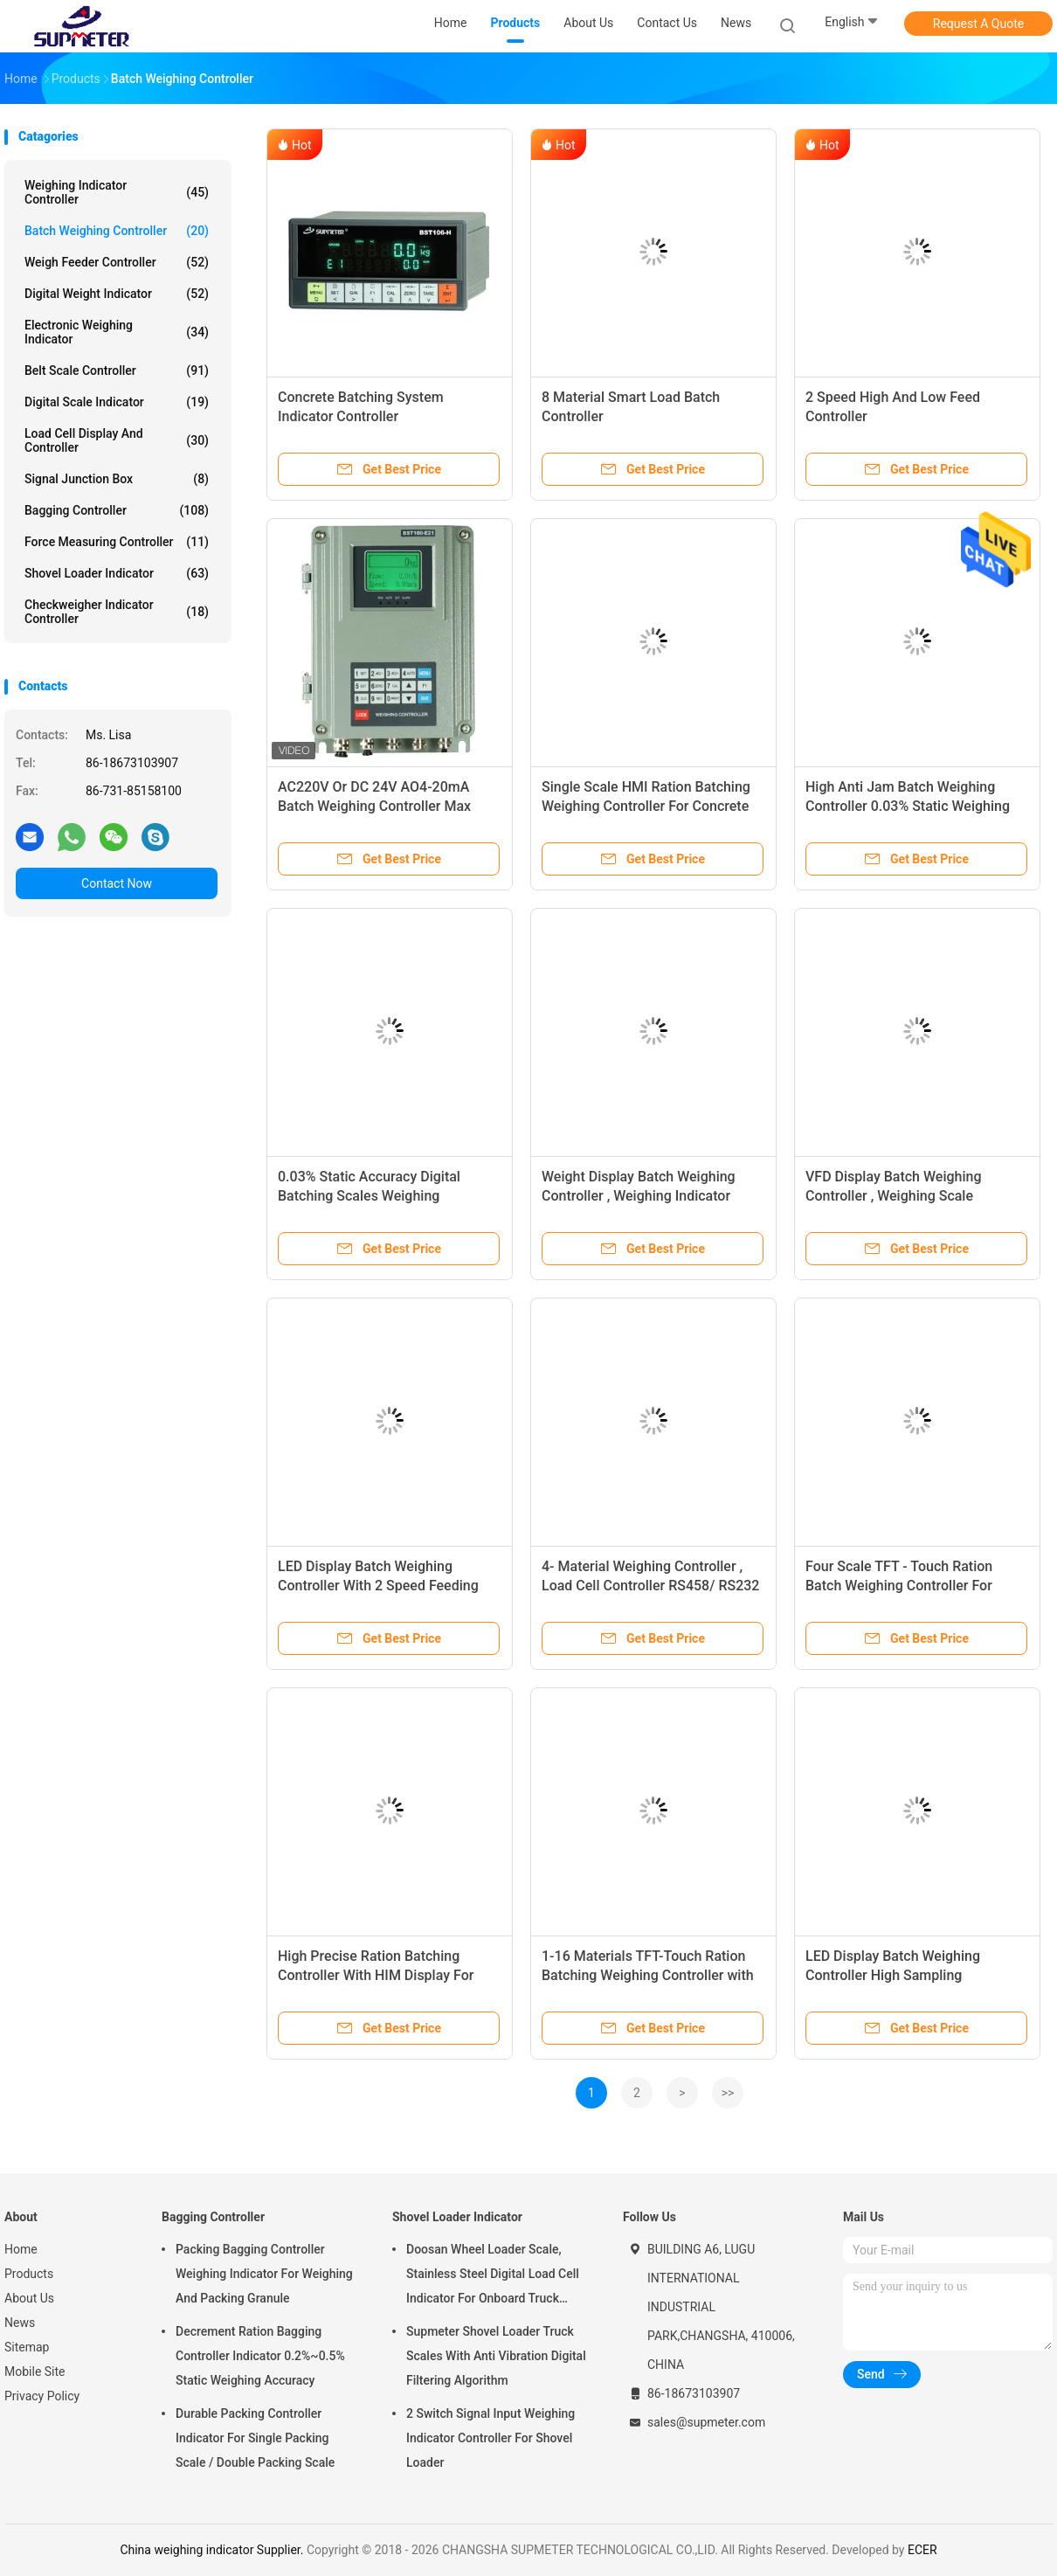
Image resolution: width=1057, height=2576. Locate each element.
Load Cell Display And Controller (116, 440)
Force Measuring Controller (116, 542)
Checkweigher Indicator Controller (116, 612)
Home (21, 2249)
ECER (922, 2550)
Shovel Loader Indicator (116, 573)
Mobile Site (35, 2372)
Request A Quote (978, 24)
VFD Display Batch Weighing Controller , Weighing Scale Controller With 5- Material (893, 1195)
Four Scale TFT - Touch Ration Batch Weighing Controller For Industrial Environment (898, 1585)
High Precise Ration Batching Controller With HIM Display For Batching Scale (375, 1975)
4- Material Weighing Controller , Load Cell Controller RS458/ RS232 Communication (650, 1585)
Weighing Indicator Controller (116, 192)
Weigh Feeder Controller (116, 262)
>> (728, 2093)
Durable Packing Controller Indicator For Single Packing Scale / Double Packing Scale (255, 2437)
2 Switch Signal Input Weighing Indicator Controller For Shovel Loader (490, 2437)
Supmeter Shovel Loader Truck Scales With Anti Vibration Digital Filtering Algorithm (496, 2355)
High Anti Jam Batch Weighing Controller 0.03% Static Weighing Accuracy (907, 806)
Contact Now (116, 883)
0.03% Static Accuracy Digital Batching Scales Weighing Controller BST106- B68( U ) (369, 1195)
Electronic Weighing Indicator (116, 332)
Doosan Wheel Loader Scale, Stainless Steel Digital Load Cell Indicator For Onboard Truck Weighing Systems (492, 2276)
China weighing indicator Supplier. (213, 2550)
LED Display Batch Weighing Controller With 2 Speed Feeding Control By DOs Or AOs (378, 1585)
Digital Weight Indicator (116, 293)
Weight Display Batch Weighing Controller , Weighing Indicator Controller (639, 1195)
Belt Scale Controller (116, 370)
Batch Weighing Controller (116, 230)
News (19, 2323)
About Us (29, 2298)
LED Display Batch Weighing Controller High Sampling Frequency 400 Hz (892, 1975)
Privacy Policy (41, 2396)
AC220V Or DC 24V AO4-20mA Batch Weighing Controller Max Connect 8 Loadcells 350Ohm (374, 806)
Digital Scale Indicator (116, 402)
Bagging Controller (116, 510)
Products (28, 2274)
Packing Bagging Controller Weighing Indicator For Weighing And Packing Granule (264, 2273)
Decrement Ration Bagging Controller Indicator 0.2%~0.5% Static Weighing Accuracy (260, 2355)
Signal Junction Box (116, 479)
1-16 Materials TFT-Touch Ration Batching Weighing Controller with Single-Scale (648, 1975)
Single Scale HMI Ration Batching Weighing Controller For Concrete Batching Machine (646, 806)
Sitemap (26, 2347)
